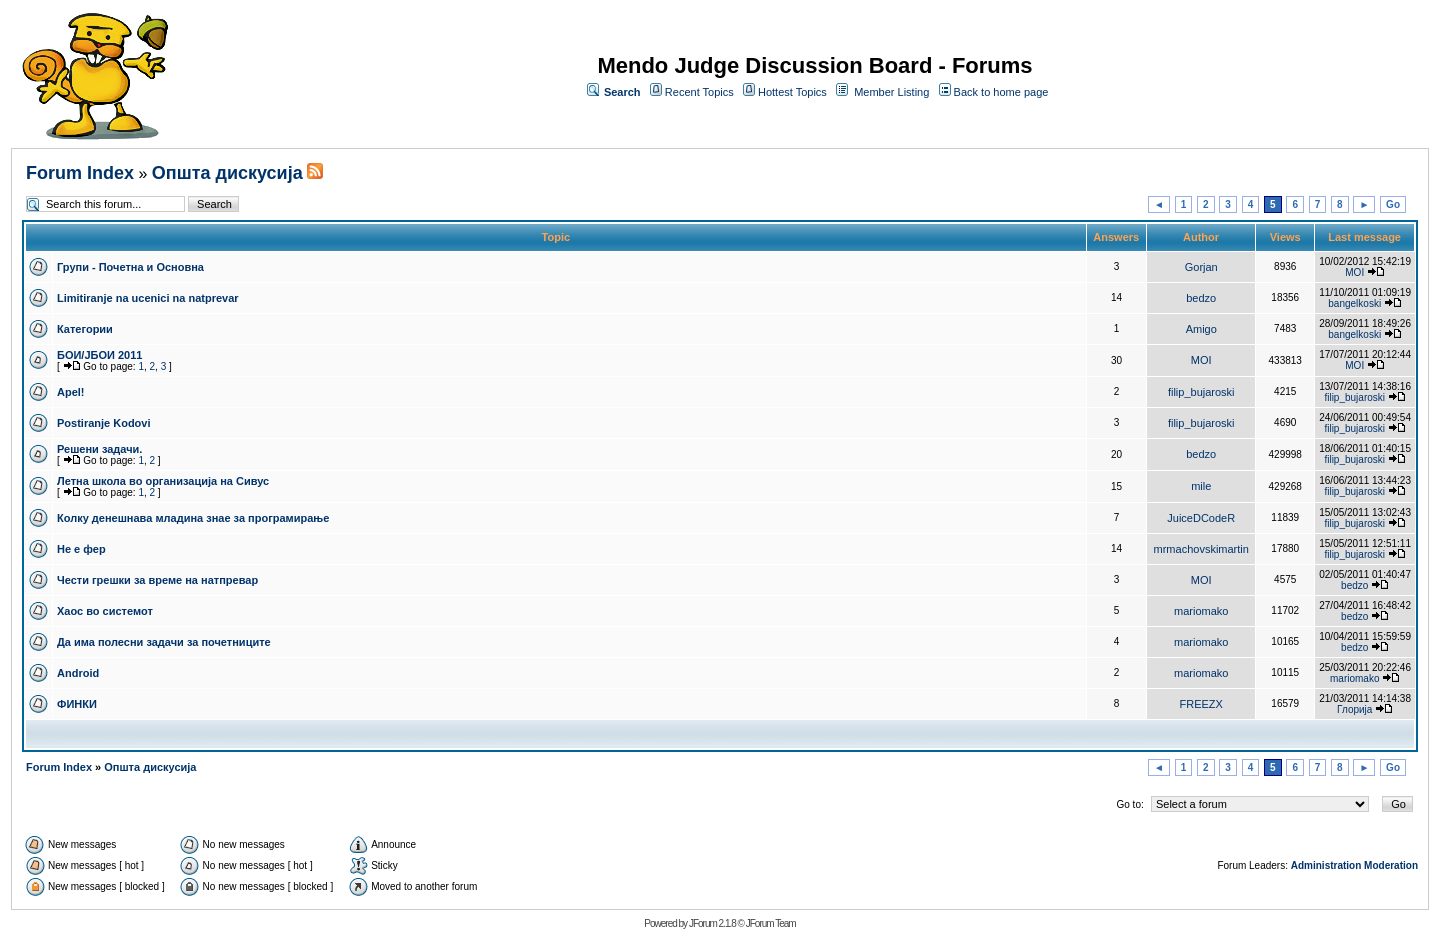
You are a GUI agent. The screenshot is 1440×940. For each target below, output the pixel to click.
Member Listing (891, 92)
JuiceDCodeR (1201, 518)
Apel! (71, 392)
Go (1393, 204)
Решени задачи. (99, 449)
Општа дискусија (227, 173)
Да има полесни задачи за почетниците (164, 642)
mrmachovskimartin (1201, 549)
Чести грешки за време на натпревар (157, 580)
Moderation (1391, 865)
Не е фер (81, 549)
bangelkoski (1354, 303)
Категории (85, 329)
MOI (1354, 272)
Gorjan (1201, 267)
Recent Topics (699, 92)
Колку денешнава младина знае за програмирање (193, 518)
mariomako (1201, 611)
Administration (1326, 865)
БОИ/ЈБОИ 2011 (99, 355)
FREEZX (1201, 704)
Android (78, 673)
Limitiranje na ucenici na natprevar (148, 298)
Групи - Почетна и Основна (130, 267)
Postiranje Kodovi (104, 423)
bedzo (1201, 298)
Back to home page (1001, 92)
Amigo (1201, 329)
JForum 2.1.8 (712, 923)
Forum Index (80, 173)
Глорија (1354, 709)
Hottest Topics (792, 92)
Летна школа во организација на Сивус (163, 481)
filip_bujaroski (1201, 392)
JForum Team (771, 923)
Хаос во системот (105, 611)
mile (1201, 486)
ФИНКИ (77, 704)
